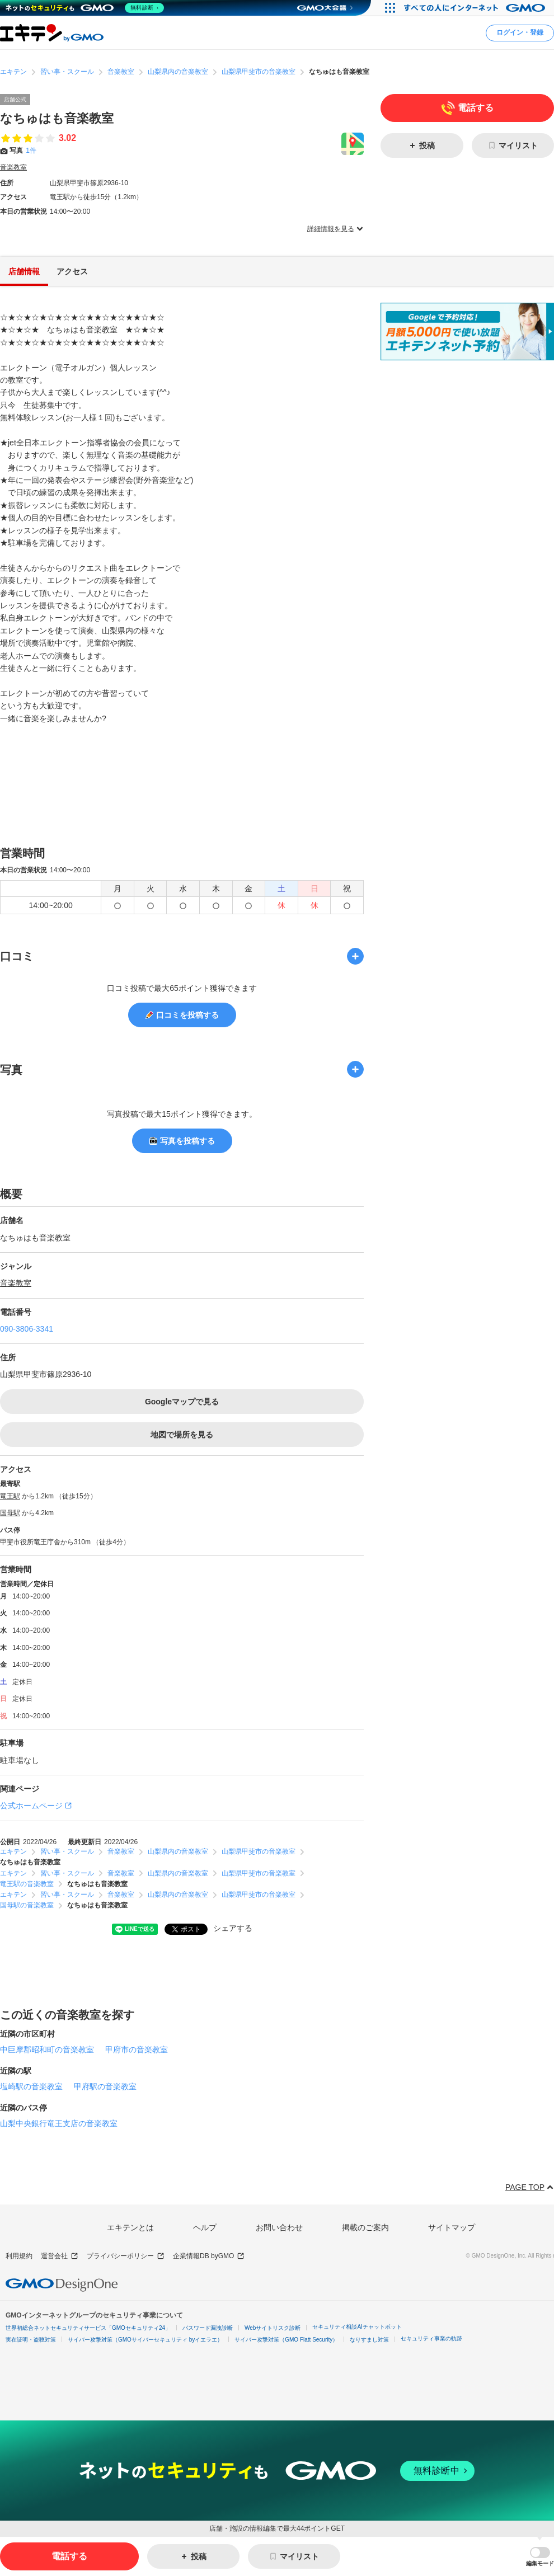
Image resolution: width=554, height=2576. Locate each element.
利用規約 (19, 2256)
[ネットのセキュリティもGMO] (86, 8)
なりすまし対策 (369, 2340)
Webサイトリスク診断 (273, 2328)
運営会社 (59, 2256)
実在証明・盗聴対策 (31, 2340)
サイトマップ (451, 2227)
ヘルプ (205, 2227)
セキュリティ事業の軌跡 (431, 2338)
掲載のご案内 (365, 2227)
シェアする (232, 1928)
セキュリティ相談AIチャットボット (356, 2327)
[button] (540, 2556)
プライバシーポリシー (126, 2256)
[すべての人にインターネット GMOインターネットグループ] (476, 8)
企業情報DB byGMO (209, 2256)
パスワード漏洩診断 (207, 2328)
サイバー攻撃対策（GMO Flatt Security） (286, 2340)
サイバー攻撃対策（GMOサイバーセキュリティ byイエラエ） (145, 2340)
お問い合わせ (279, 2227)
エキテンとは (130, 2227)
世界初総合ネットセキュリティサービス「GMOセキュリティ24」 (88, 2328)
